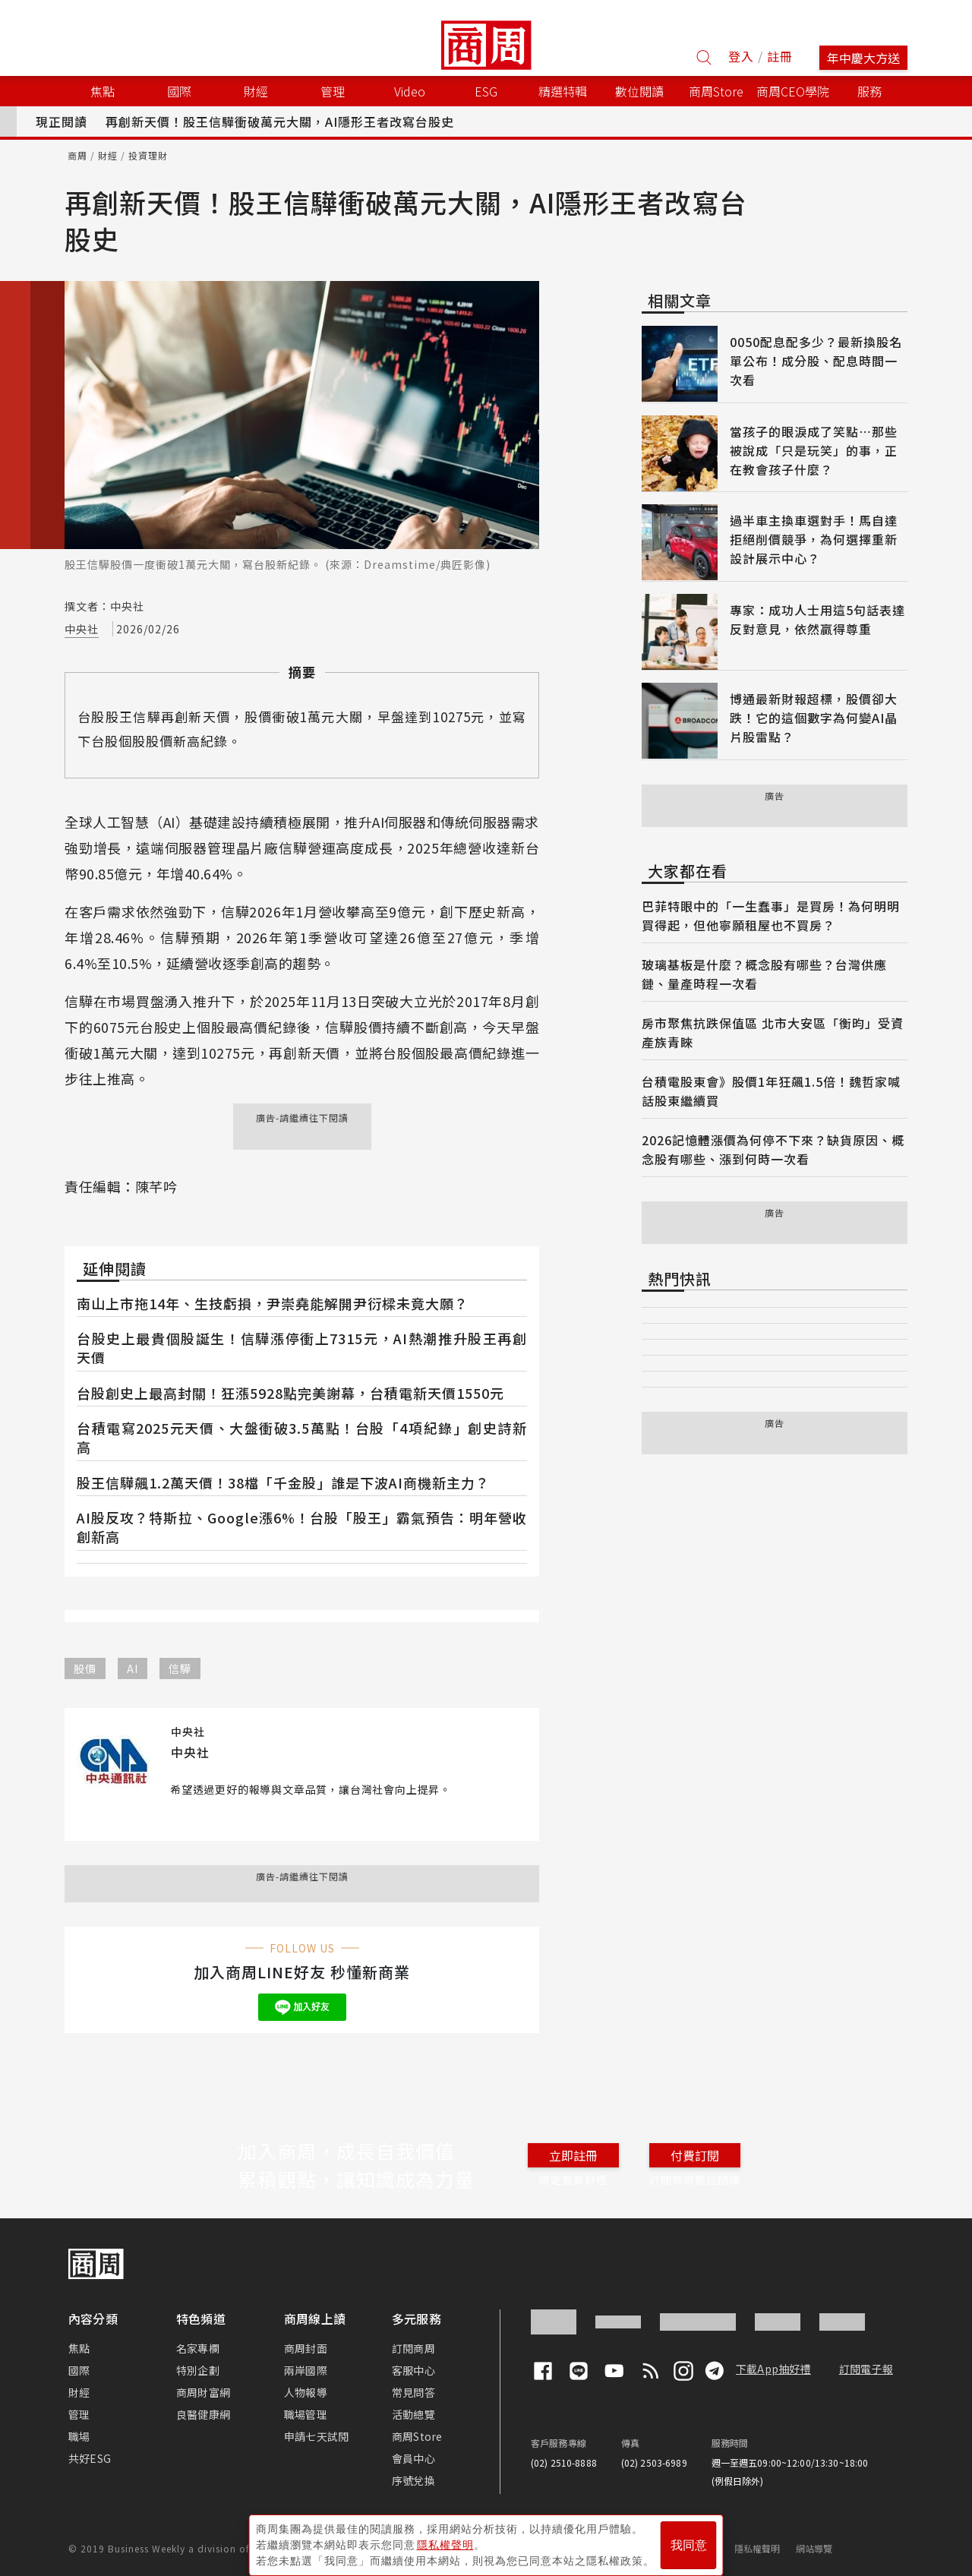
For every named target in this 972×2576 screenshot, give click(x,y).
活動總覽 (413, 2414)
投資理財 (148, 155)
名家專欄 (197, 2348)
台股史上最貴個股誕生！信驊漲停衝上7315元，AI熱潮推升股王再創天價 (302, 1347)
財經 (108, 155)
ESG (486, 91)
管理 (79, 2414)
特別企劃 (197, 2370)
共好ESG (89, 2458)
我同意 (689, 2539)
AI (132, 1668)
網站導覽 (814, 2548)
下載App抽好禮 (773, 2368)
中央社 (82, 628)
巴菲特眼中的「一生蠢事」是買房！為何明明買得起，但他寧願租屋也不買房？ (771, 915)
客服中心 (413, 2370)
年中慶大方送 (863, 58)
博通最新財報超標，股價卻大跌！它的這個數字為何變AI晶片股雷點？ (814, 718)
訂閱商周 (413, 2348)
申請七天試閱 (316, 2436)
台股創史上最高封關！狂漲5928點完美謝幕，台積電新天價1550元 (290, 1393)
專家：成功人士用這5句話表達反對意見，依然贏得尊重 (817, 619)
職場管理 (305, 2414)
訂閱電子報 (866, 2368)
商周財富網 (203, 2392)
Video (409, 91)
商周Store (716, 91)
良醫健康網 (203, 2414)
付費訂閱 (695, 2155)
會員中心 (413, 2458)
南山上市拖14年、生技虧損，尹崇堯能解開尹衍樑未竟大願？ (273, 1303)
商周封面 (305, 2348)
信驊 (180, 1668)
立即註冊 (573, 2155)
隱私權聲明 (757, 2548)
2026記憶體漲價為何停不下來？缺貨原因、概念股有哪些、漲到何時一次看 (773, 1149)
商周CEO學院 (792, 91)
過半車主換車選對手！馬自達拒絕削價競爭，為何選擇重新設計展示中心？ (814, 539)
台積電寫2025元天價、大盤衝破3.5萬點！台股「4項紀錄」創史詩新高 (302, 1437)
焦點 (79, 2348)
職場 (79, 2436)
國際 (79, 2370)
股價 (85, 1668)
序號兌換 (413, 2480)
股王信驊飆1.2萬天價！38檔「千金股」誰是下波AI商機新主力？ (283, 1482)
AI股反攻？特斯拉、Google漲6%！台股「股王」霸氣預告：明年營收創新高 (302, 1526)
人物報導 (305, 2392)
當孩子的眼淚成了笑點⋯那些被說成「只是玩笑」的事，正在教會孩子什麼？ (814, 450)
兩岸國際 (305, 2370)
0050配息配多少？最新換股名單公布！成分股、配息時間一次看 (816, 361)
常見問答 (413, 2392)
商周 (77, 155)
